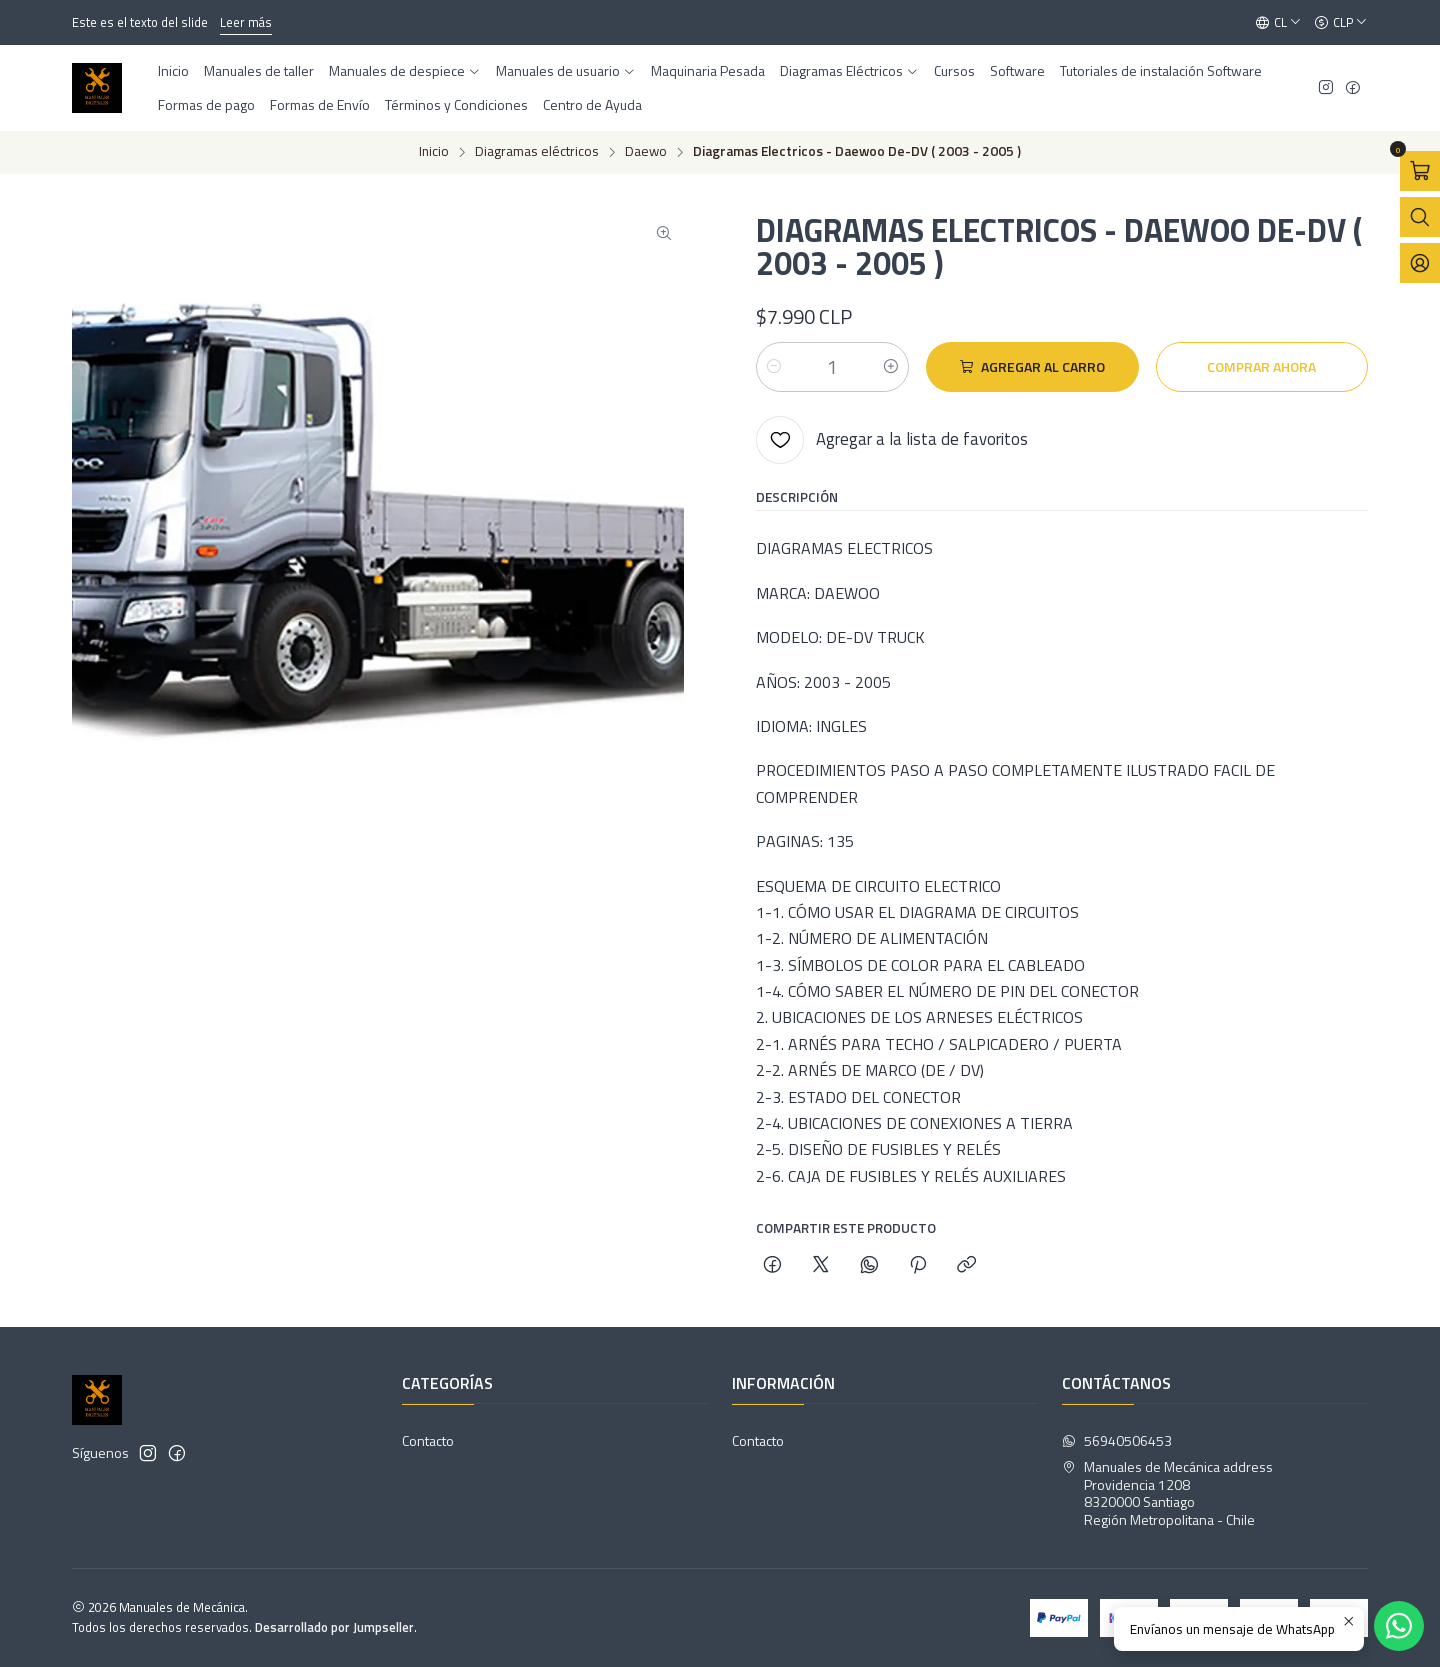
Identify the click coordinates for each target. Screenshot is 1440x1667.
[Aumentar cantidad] (891, 367)
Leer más (246, 22)
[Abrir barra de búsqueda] (1420, 217)
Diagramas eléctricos (537, 152)
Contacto (428, 1440)
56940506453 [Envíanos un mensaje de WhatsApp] (1117, 1440)
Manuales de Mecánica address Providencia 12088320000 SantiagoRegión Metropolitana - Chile (1167, 1493)
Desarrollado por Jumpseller (334, 1627)
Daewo (646, 152)
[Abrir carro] (1420, 171)
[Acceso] (1420, 263)
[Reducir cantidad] (774, 367)
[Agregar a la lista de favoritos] (892, 440)
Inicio (434, 152)
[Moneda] (1341, 23)
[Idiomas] (1278, 23)
